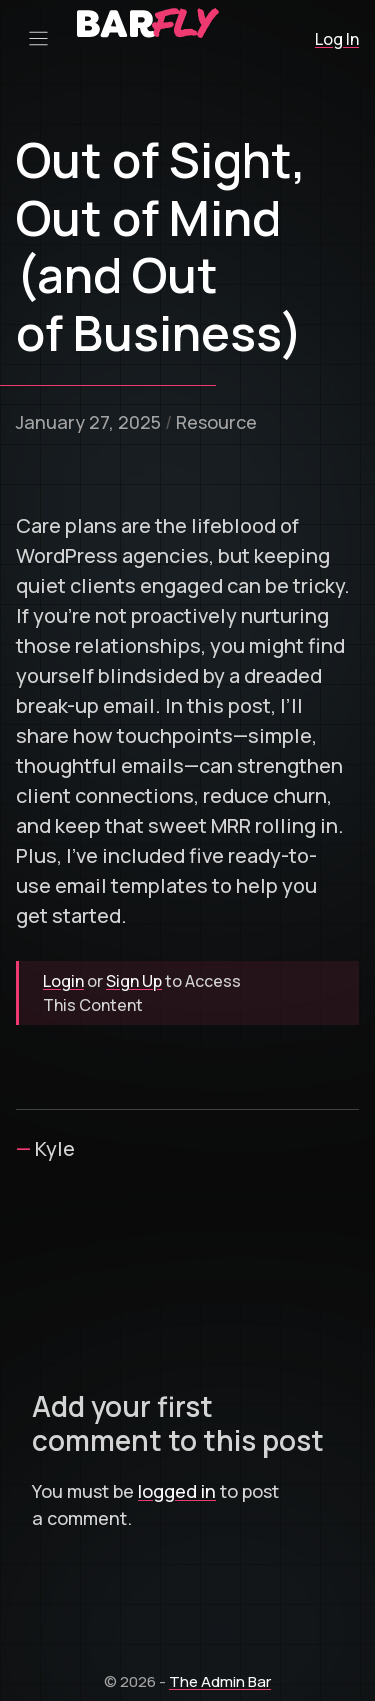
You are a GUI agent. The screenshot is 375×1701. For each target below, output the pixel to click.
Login (63, 981)
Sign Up (134, 981)
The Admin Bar (220, 1681)
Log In (337, 39)
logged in (177, 1491)
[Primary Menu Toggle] (38, 38)
